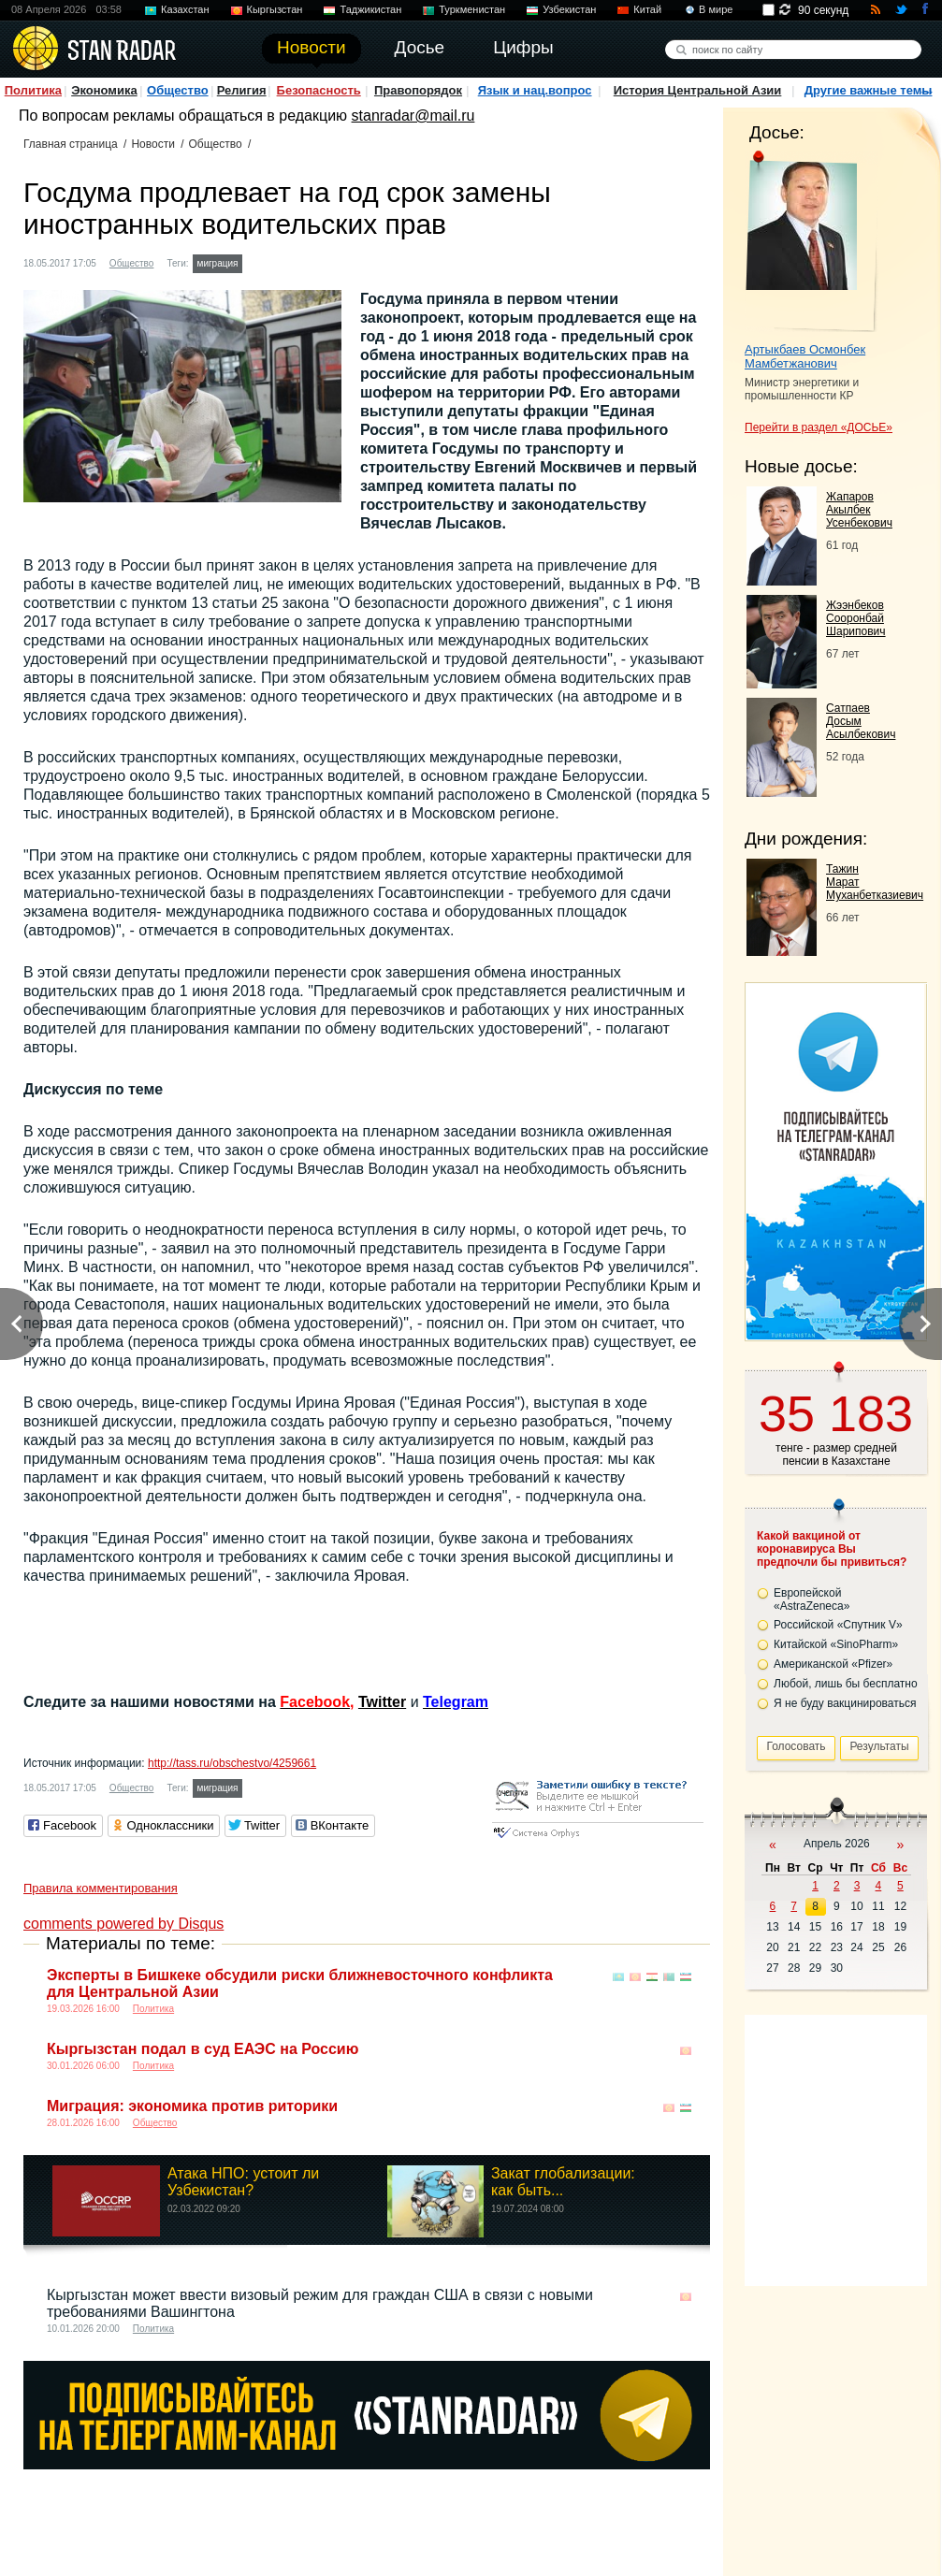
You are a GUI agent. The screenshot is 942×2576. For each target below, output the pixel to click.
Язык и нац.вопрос (535, 90)
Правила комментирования (100, 1888)
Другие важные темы (868, 90)
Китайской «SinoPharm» (836, 1644)
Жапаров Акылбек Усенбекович (859, 509)
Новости (152, 144)
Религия (242, 90)
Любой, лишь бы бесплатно (846, 1683)
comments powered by (123, 1924)
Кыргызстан (275, 9)
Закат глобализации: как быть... (563, 2181)
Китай (647, 9)
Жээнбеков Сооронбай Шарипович (856, 618)
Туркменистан (472, 9)
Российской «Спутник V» (838, 1624)
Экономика (104, 90)
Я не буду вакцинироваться (845, 1703)
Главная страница (70, 144)
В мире (715, 9)
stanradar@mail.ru (413, 115)
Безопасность (319, 90)
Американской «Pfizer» (833, 1664)
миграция (218, 263)
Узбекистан (569, 9)
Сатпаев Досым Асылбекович (860, 721)
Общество (178, 90)
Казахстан (185, 9)
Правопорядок (418, 90)
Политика (33, 90)
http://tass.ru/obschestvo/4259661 (232, 1763)
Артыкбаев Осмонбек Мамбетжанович (805, 356)
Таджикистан (370, 9)
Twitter (382, 1702)
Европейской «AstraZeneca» (811, 1599)
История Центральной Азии (698, 90)
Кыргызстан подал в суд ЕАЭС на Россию (202, 2049)
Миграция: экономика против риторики (192, 2106)
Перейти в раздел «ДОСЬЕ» (818, 427)
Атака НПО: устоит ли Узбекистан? (243, 2181)
